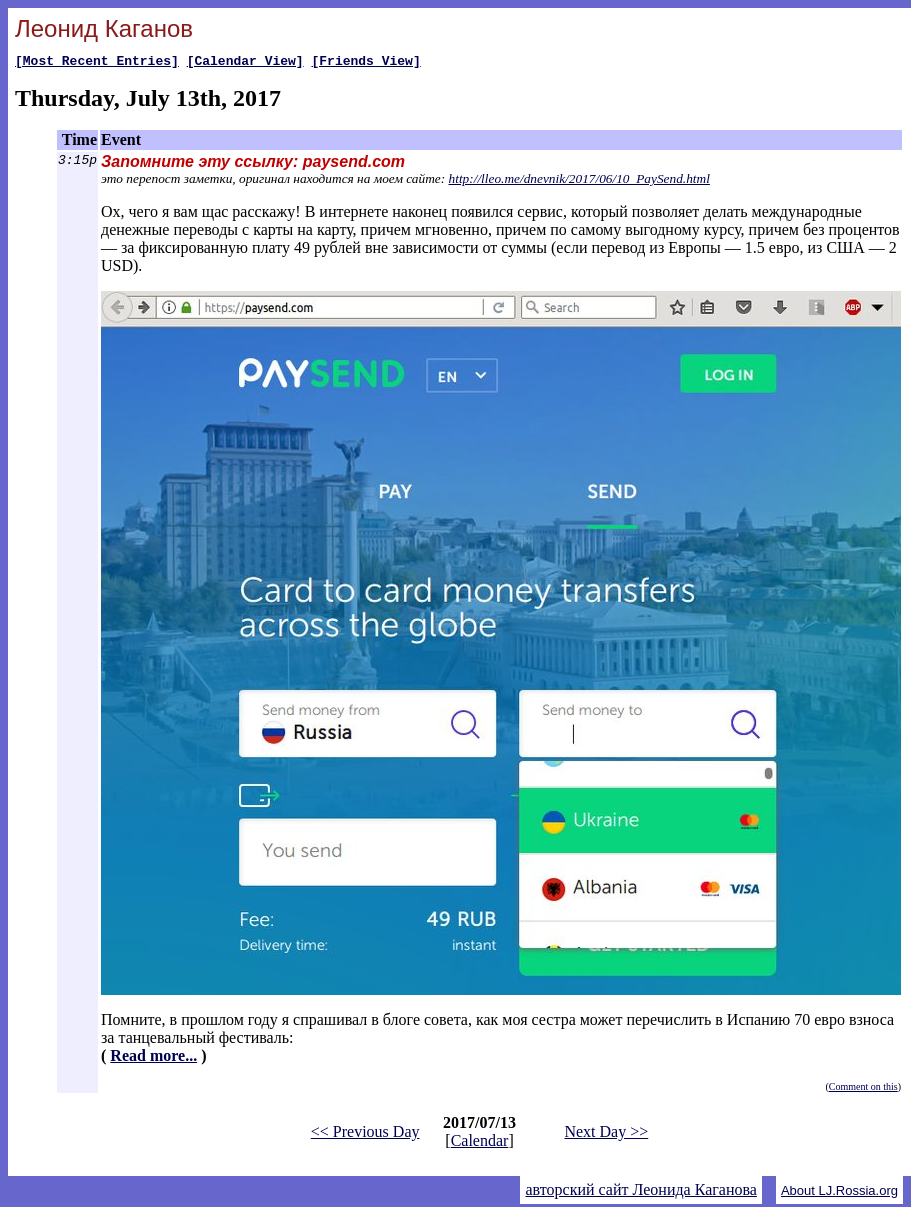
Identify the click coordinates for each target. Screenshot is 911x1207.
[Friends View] (365, 63)
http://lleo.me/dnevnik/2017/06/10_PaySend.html (579, 181)
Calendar (480, 1143)
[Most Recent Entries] (97, 63)
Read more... (153, 1058)
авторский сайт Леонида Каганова (640, 1192)
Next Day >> (606, 1134)
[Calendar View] (245, 63)
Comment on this (863, 1089)
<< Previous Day (365, 1134)
